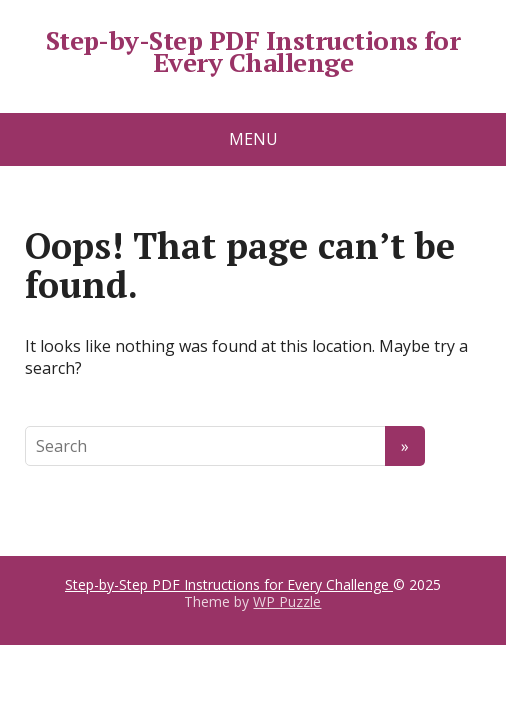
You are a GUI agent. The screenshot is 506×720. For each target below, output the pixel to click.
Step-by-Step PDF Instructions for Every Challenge (253, 51)
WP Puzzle (287, 601)
